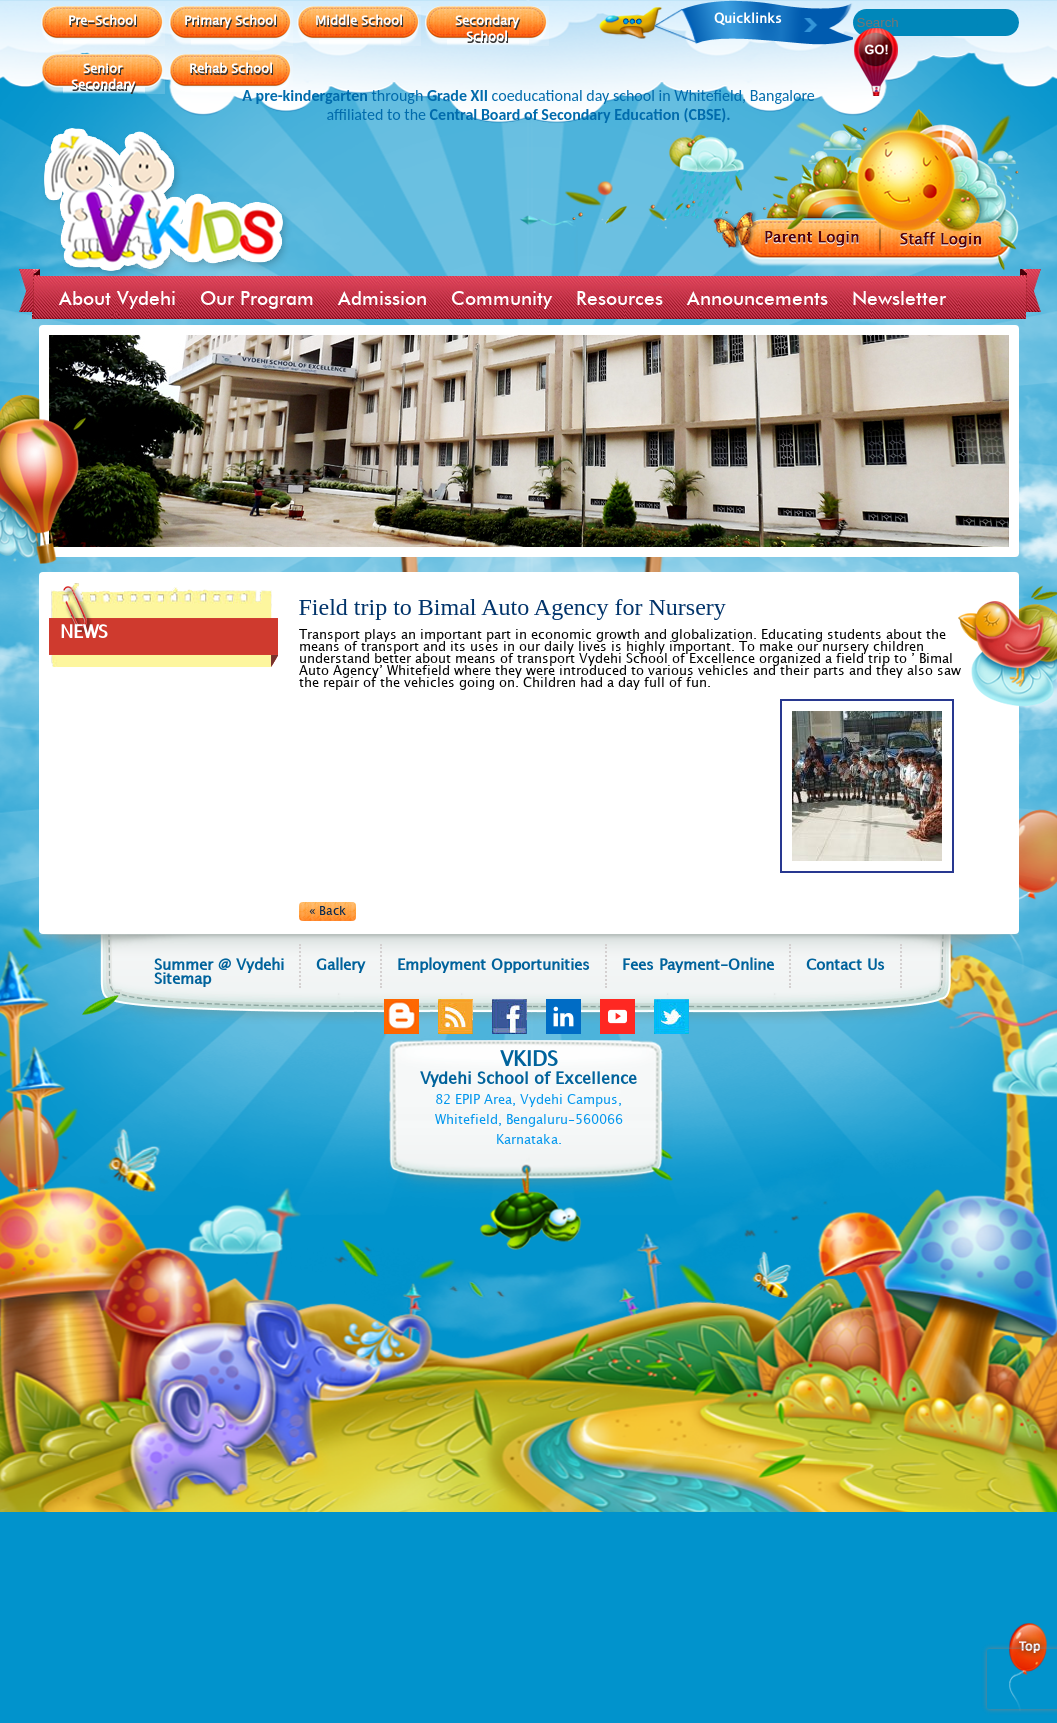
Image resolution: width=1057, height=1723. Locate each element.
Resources (619, 298)
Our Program (257, 298)
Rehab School (231, 68)
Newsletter (899, 298)
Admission (382, 298)
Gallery (340, 966)
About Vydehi (117, 298)
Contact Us (845, 966)
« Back (327, 911)
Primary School (230, 20)
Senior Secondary (103, 76)
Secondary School (487, 28)
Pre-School (102, 20)
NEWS (84, 632)
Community (501, 298)
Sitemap (182, 980)
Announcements (757, 298)
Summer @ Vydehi (219, 966)
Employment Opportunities (493, 966)
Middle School (359, 20)
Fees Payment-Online (698, 966)
